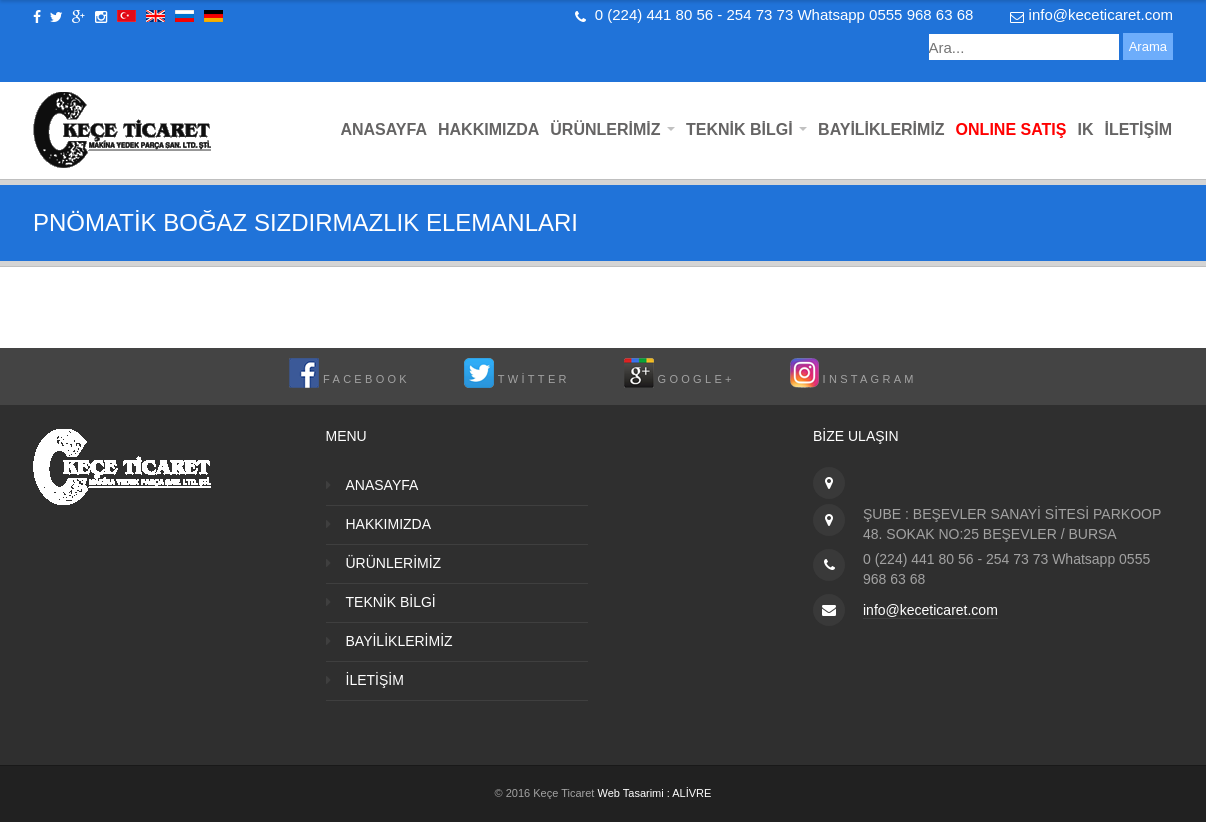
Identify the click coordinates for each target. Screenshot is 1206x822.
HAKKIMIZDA (488, 129)
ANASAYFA (383, 129)
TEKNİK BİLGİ (746, 129)
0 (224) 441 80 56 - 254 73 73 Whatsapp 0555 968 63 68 (784, 14)
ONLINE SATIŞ (1011, 129)
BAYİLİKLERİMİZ (881, 129)
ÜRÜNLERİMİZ (612, 129)
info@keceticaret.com (1101, 14)
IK (1085, 129)
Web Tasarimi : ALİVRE (654, 793)
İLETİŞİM (1138, 129)
